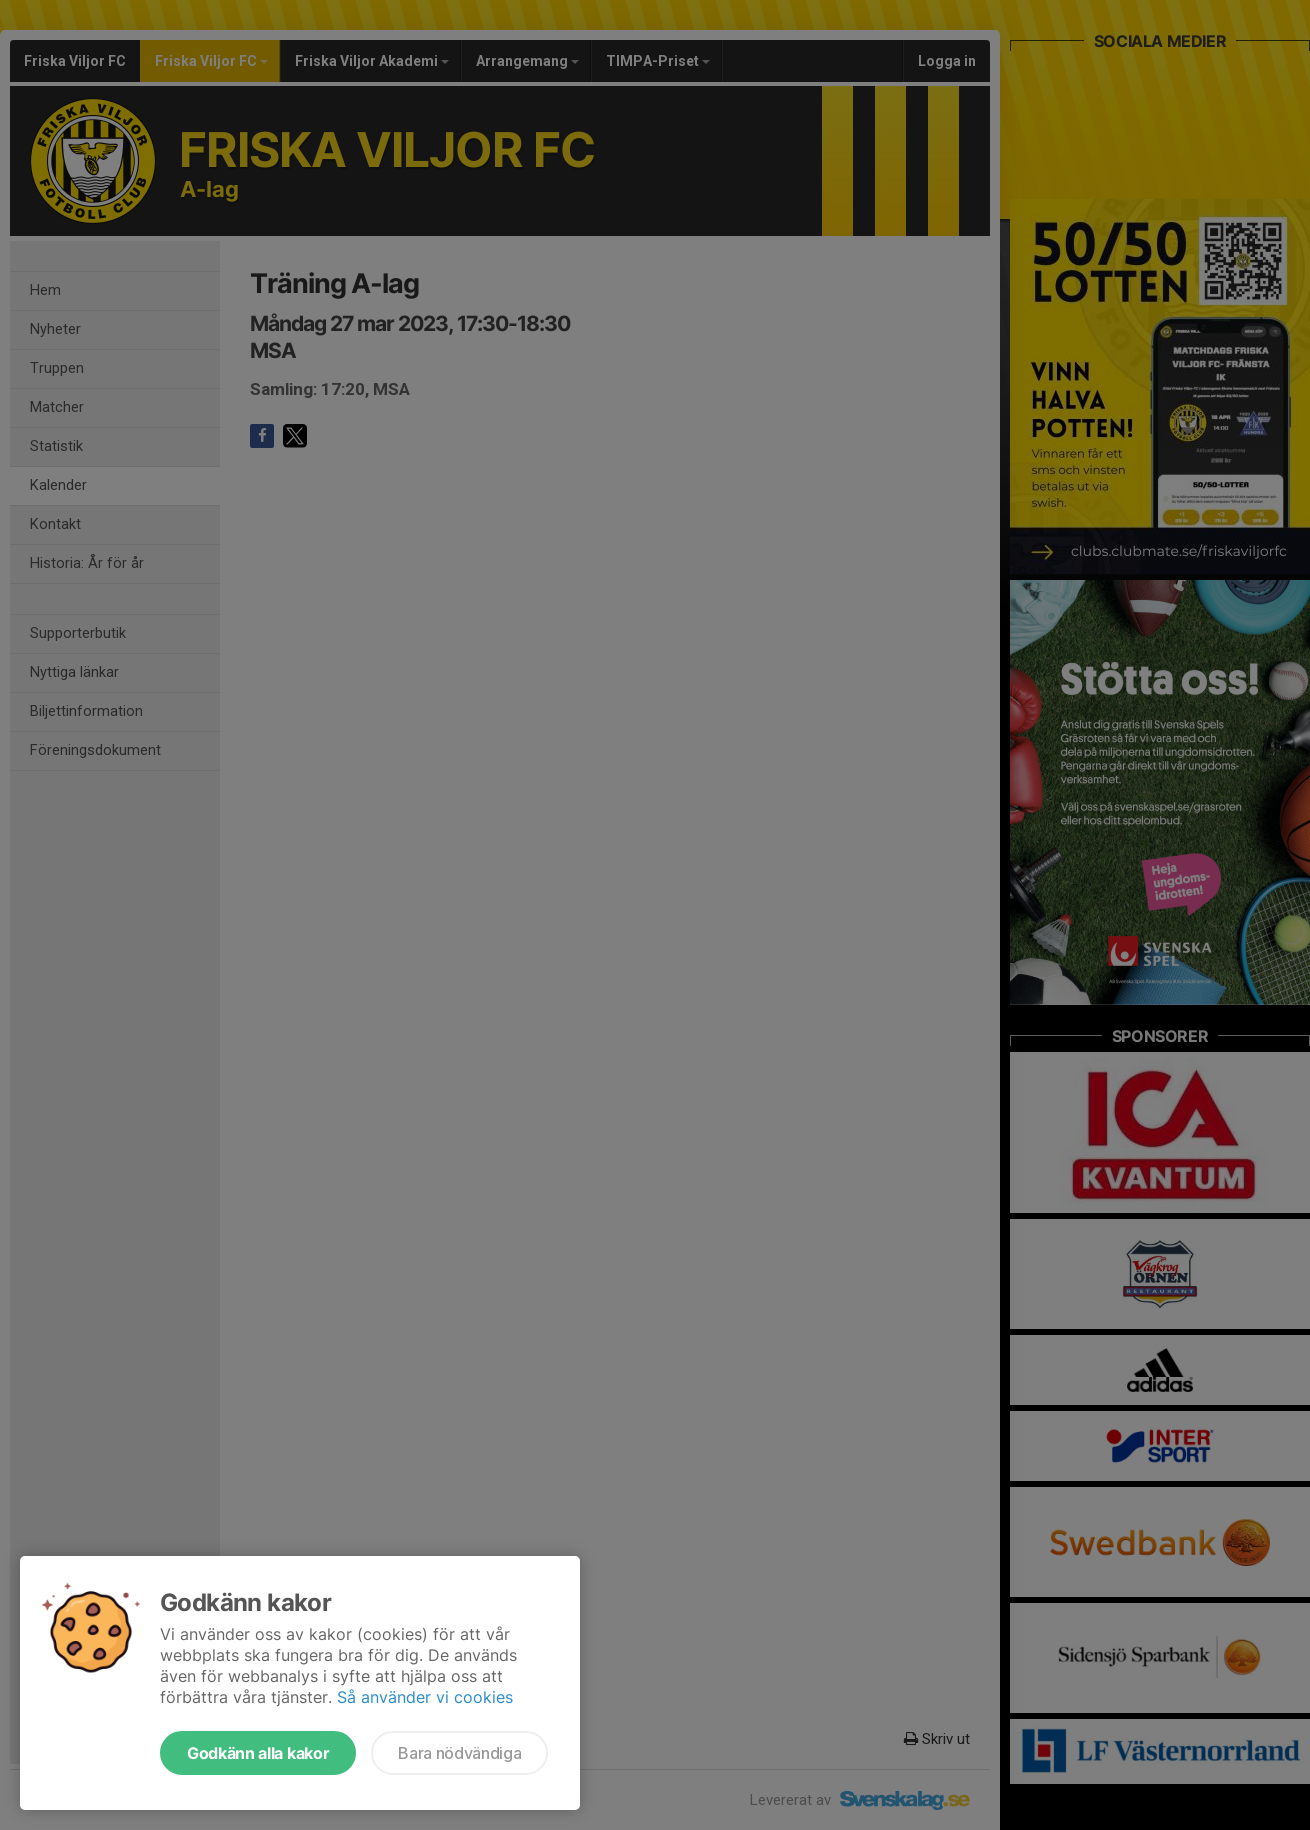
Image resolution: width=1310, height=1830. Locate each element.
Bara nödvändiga (459, 1753)
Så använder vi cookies (425, 1697)
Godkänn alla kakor (258, 1753)
